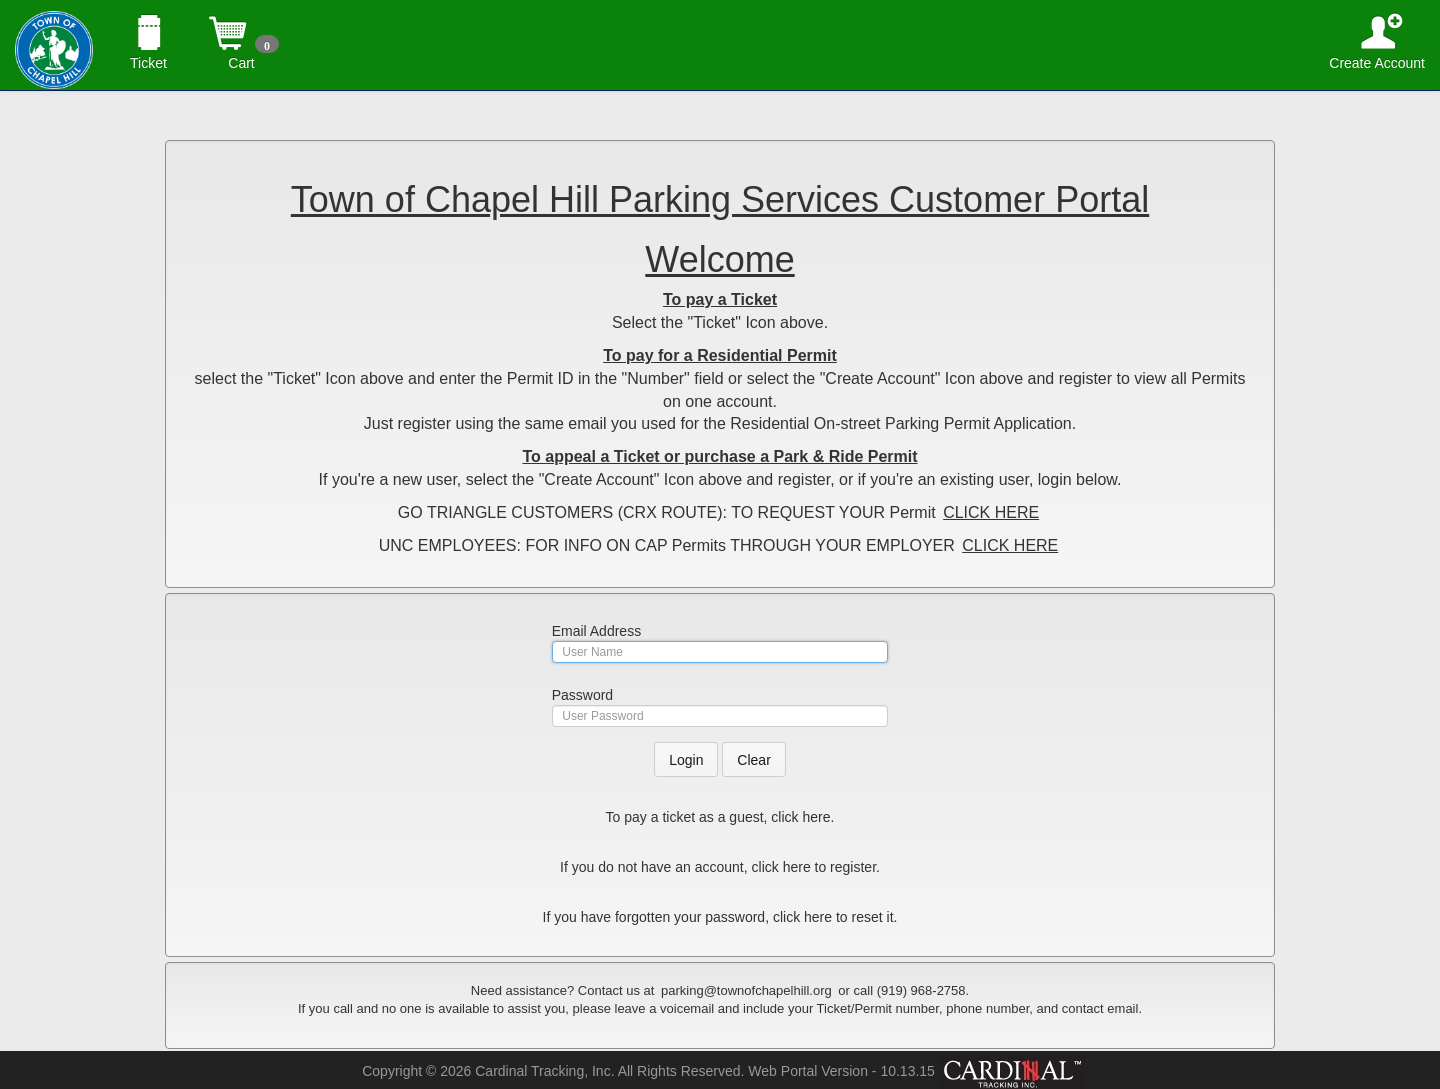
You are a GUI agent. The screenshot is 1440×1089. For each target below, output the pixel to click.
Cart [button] (241, 22)
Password (582, 695)
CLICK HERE (991, 512)
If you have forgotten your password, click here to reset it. (720, 917)
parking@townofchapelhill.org (746, 990)
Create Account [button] (1377, 22)
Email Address (596, 631)
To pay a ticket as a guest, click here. (720, 817)
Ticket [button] (148, 22)
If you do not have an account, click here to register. (720, 867)
